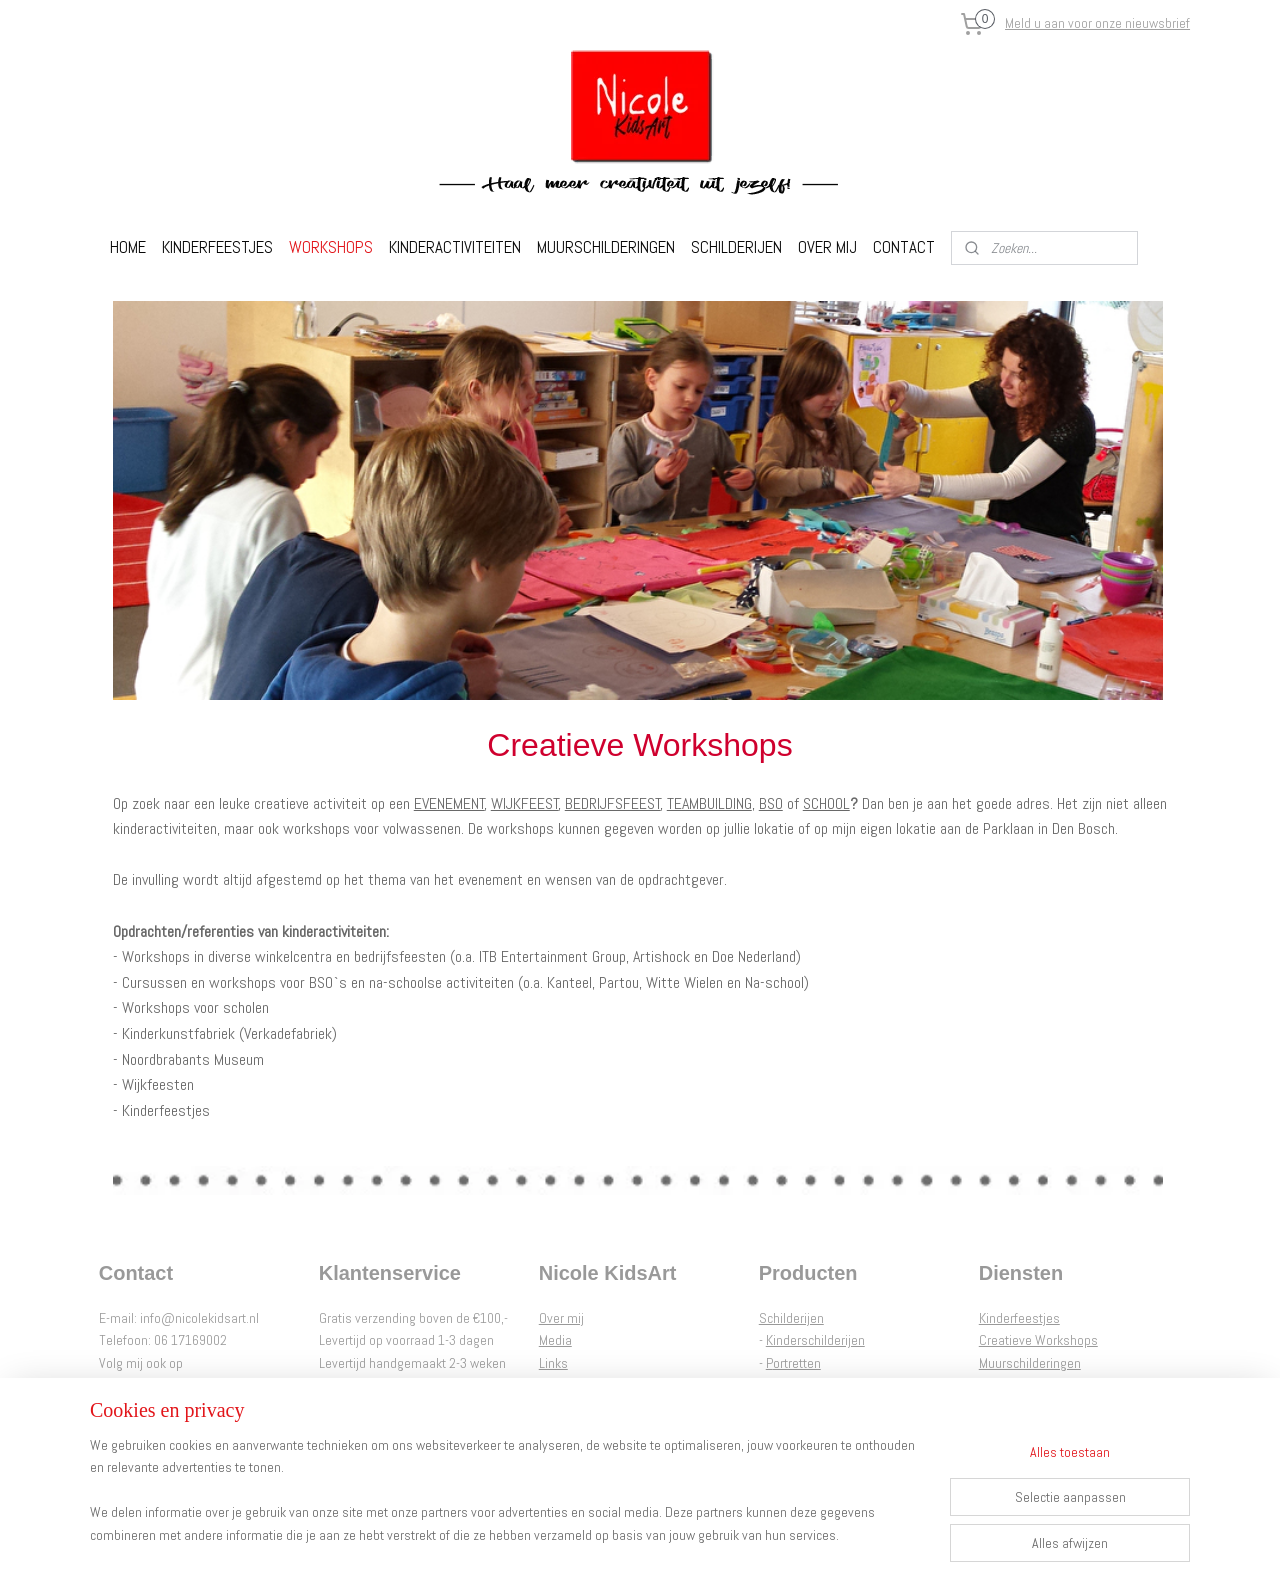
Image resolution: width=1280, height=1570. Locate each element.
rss (618, 1533)
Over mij (561, 1318)
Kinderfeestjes (1019, 1318)
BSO (771, 803)
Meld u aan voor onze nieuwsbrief (1097, 23)
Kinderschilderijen (815, 1340)
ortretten (797, 1363)
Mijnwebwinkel (830, 1533)
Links (553, 1363)
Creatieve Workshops (1038, 1340)
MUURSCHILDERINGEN (606, 247)
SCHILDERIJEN (736, 247)
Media (555, 1340)
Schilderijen (791, 1318)
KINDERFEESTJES (217, 247)
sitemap (582, 1533)
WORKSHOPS (331, 247)
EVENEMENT (449, 803)
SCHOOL (826, 803)
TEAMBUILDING (709, 803)
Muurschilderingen (1030, 1363)
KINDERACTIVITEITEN (455, 247)
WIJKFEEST (525, 803)
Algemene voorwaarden (604, 1385)
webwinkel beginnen (682, 1533)
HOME (128, 247)
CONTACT (904, 247)
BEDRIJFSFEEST (613, 803)
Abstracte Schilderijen (826, 1385)
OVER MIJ (827, 247)
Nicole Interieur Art (1029, 1385)
